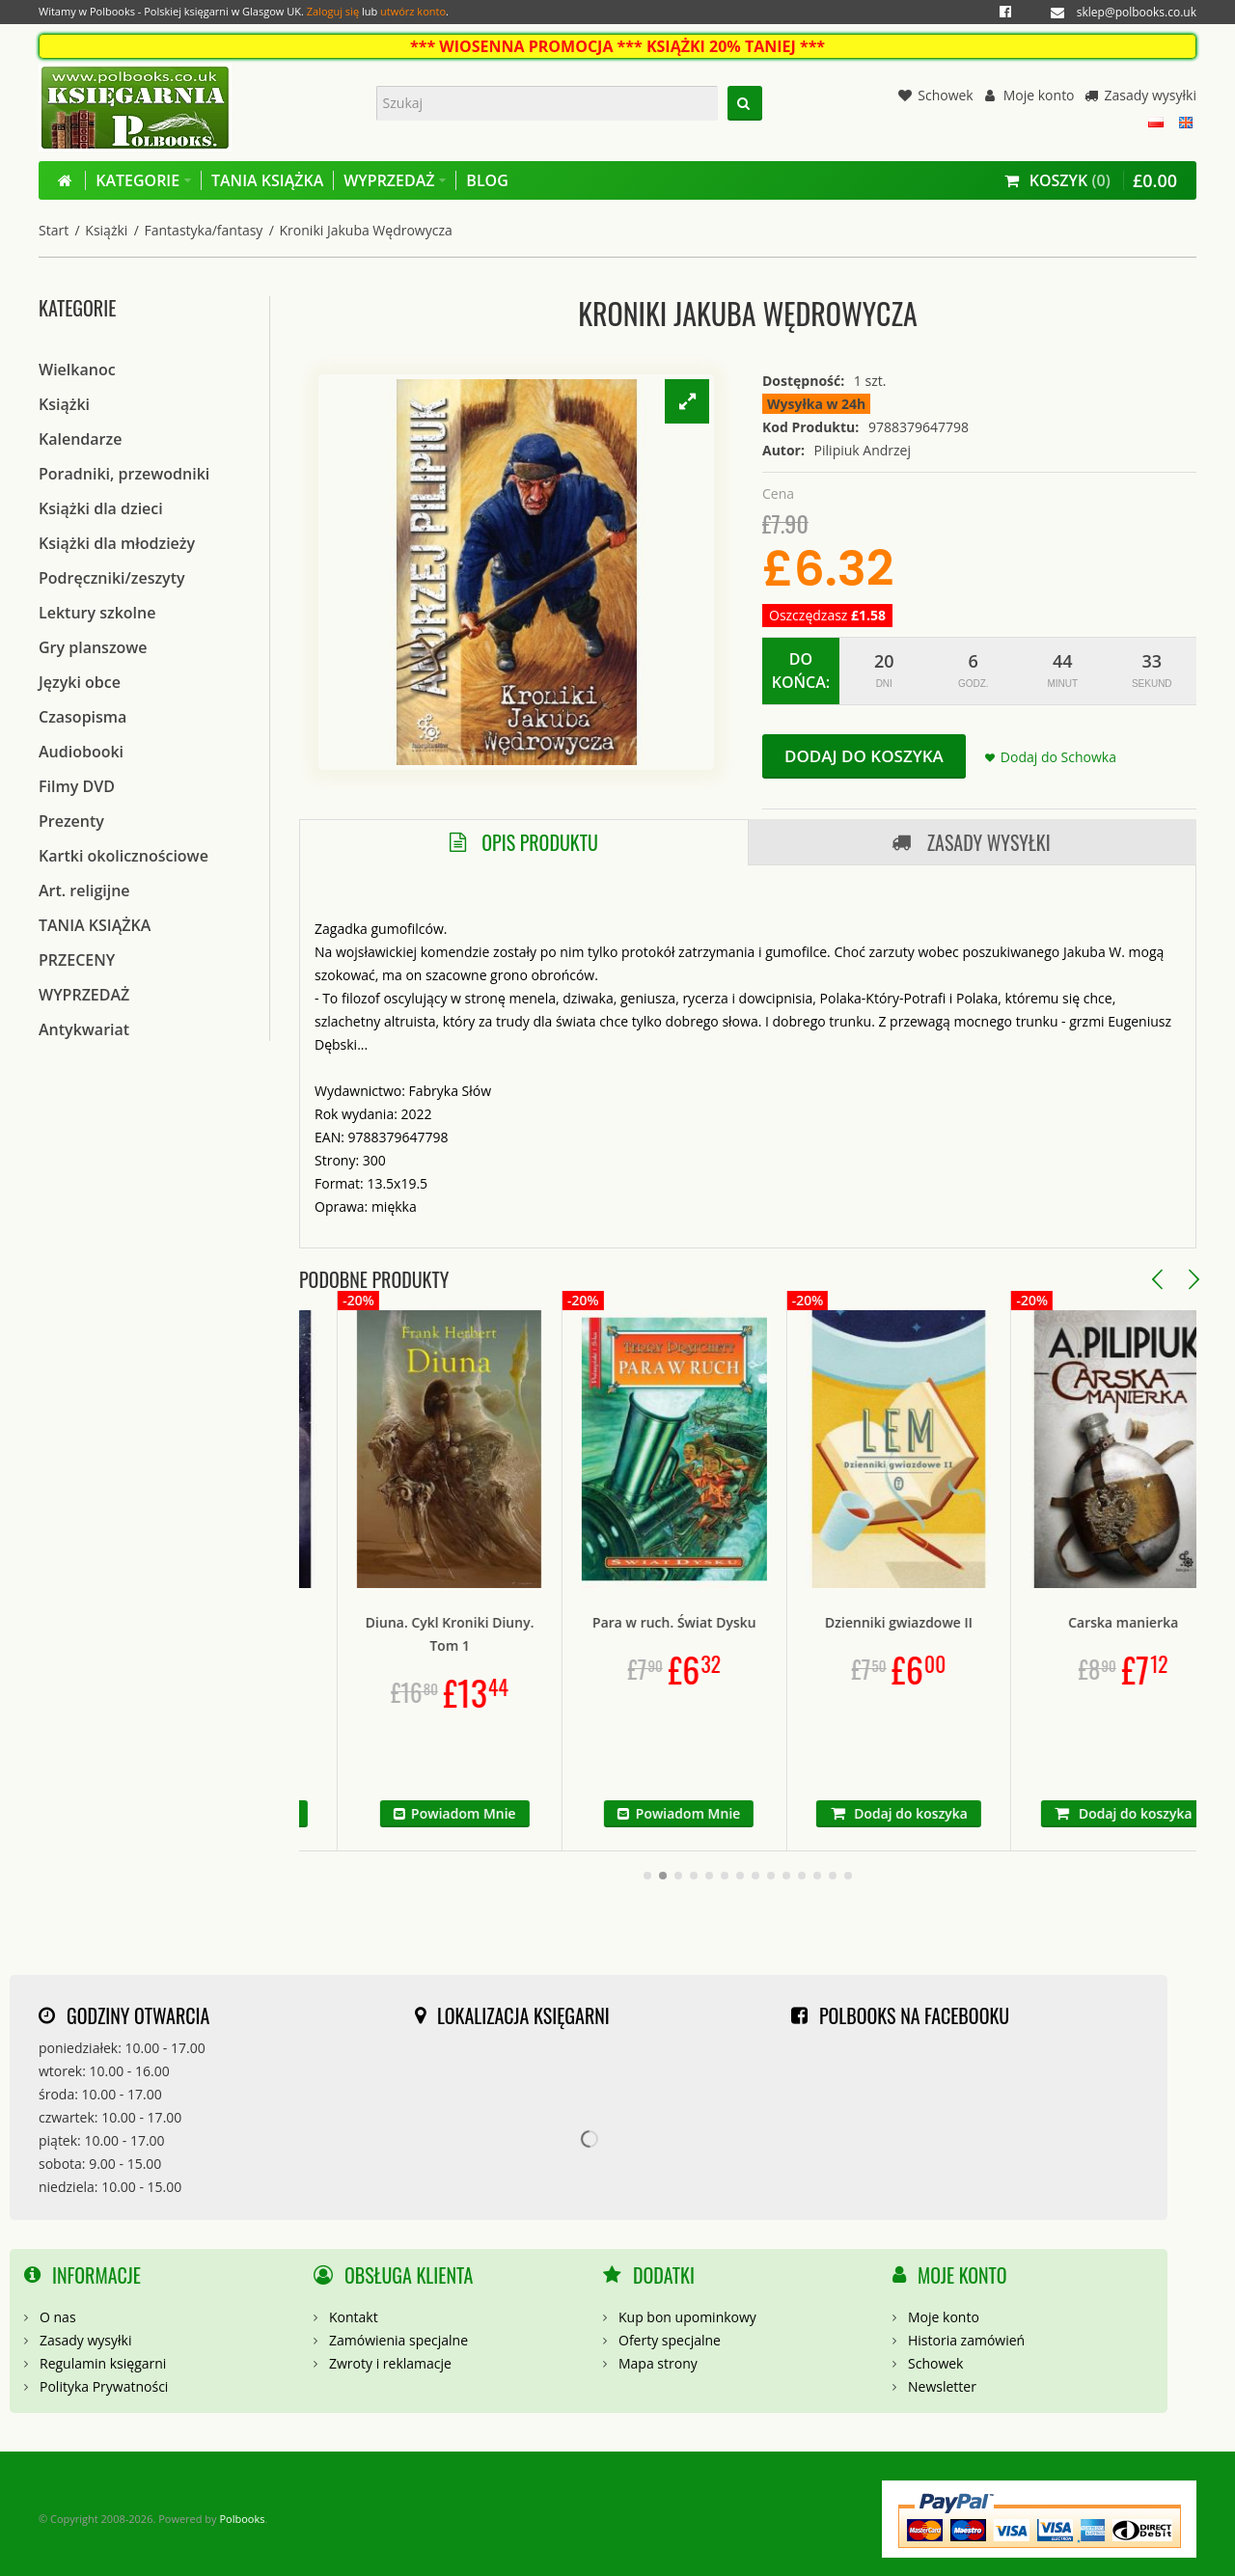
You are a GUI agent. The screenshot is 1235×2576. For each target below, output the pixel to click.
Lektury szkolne (97, 612)
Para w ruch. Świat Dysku (742, 1622)
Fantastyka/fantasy (204, 230)
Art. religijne (84, 890)
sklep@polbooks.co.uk (1136, 12)
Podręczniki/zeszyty (112, 578)
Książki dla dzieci (101, 508)
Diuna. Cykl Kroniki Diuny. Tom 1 (517, 1634)
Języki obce (80, 682)
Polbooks (241, 2518)
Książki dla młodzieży (117, 543)
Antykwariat (84, 1029)
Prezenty (71, 821)
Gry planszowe (93, 647)
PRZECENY (77, 960)
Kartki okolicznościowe (123, 855)
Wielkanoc (77, 369)
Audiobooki (81, 751)
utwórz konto (413, 11)
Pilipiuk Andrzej (862, 450)
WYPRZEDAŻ (84, 994)
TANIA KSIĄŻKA (95, 925)
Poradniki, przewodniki (124, 473)
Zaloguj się (333, 11)
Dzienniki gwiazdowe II (966, 1622)
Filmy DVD (77, 786)
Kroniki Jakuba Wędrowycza (366, 230)
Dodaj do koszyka (864, 756)
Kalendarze (80, 439)
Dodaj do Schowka (1058, 757)
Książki (106, 230)
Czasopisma (82, 716)
